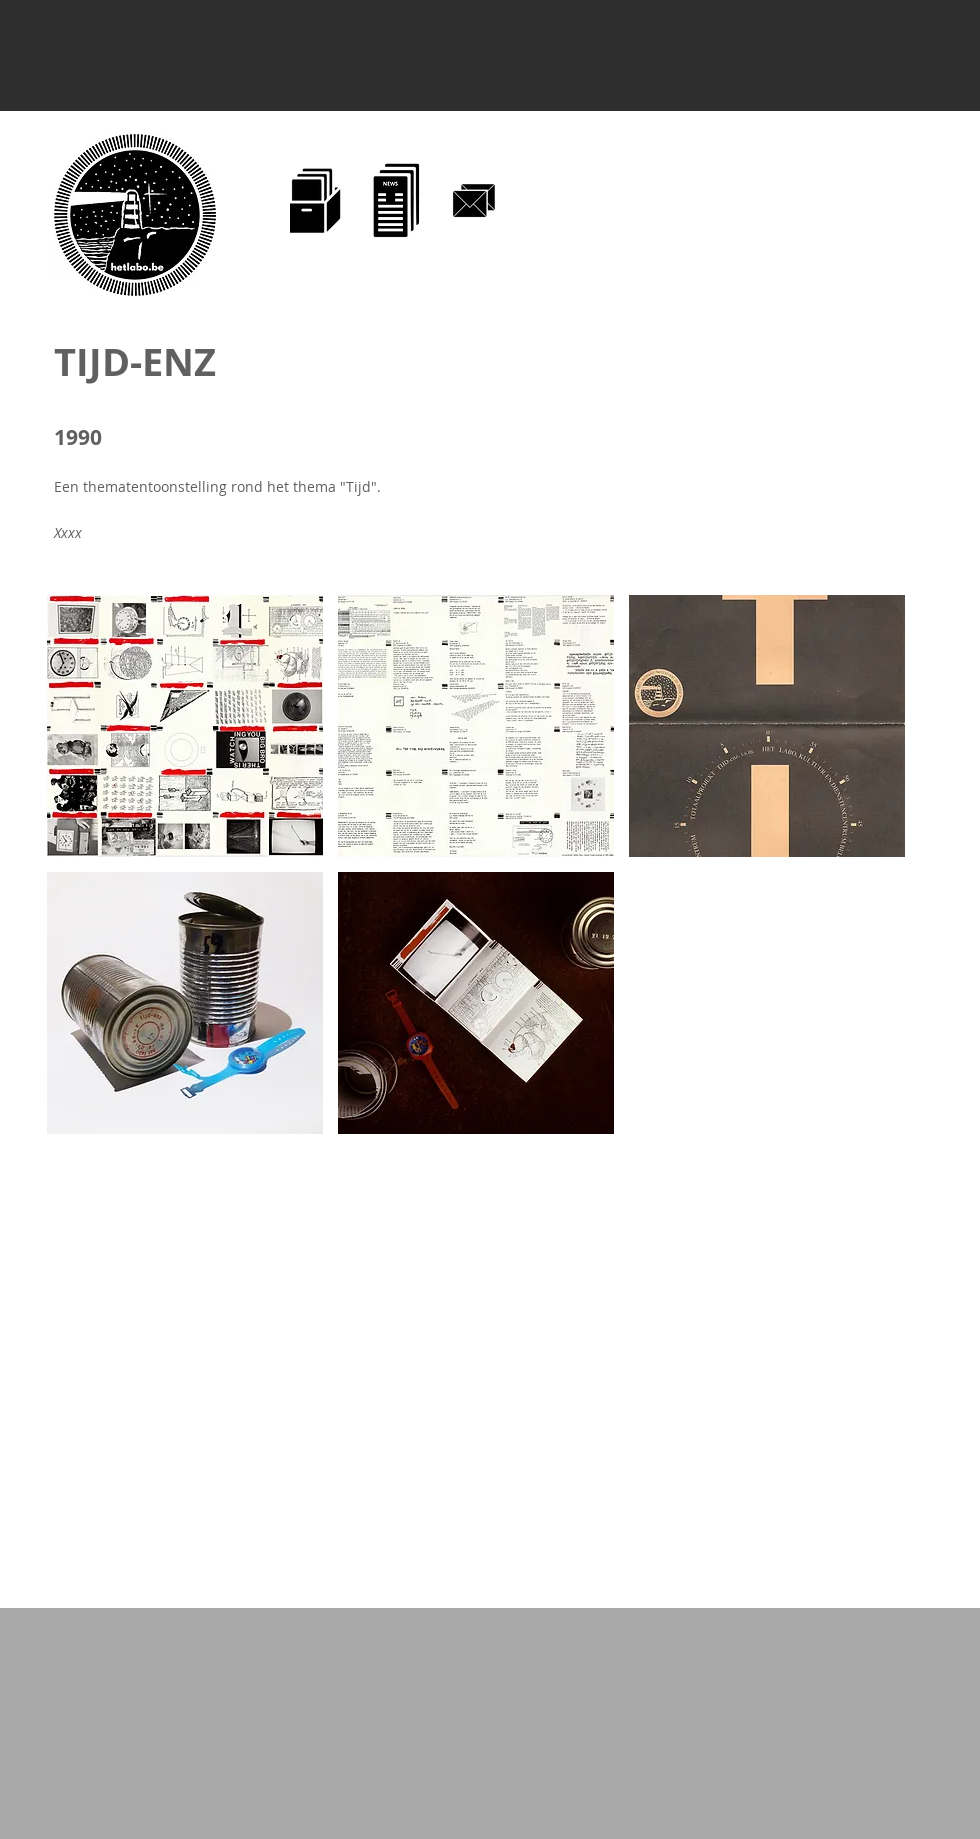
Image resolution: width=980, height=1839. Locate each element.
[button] (185, 726)
